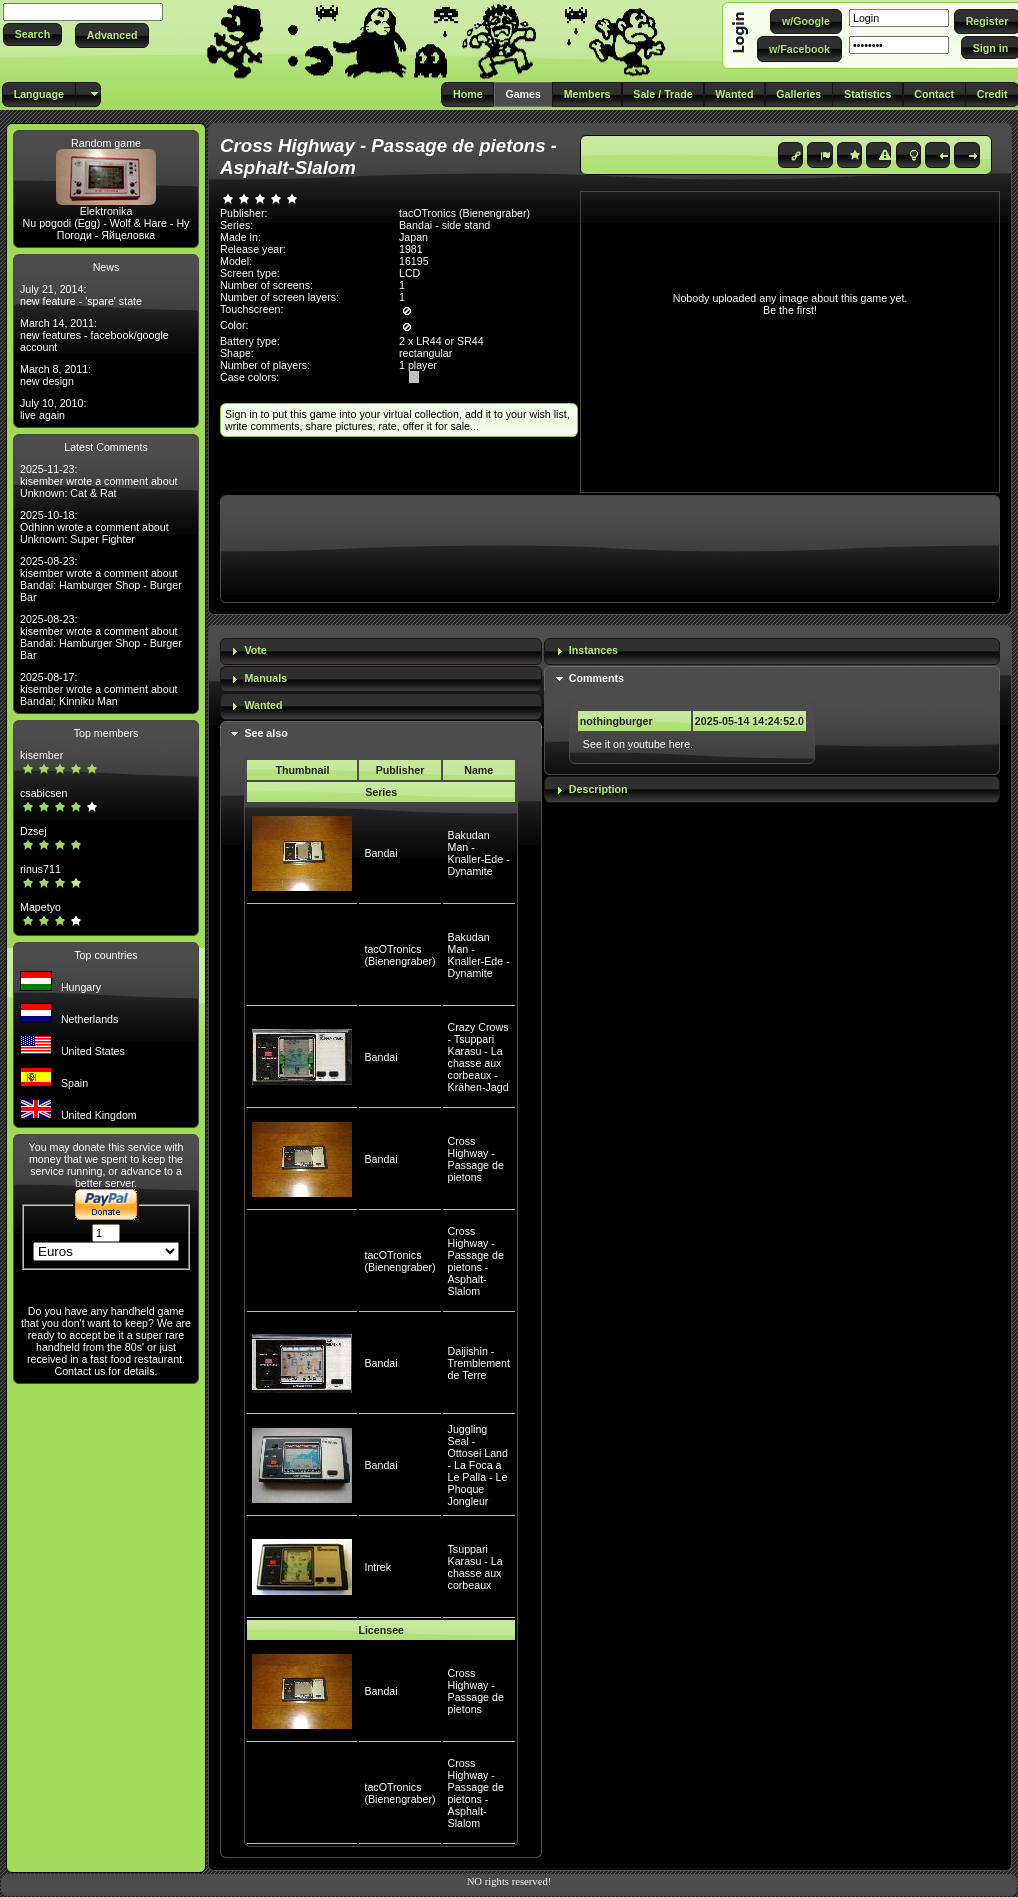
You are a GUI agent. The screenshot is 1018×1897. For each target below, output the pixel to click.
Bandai (380, 853)
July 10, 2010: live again (53, 409)
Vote (255, 650)
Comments (596, 678)
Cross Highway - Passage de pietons (476, 1159)
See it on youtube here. (638, 744)
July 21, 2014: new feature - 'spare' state (81, 295)
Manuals (265, 678)
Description (598, 789)
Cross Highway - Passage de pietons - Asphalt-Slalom (476, 1261)
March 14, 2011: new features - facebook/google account (94, 335)
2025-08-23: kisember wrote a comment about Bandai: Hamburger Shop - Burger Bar (101, 579)
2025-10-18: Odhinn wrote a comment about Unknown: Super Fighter (94, 527)
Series (381, 792)
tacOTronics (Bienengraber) (399, 955)
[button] (32, 34)
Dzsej (33, 831)
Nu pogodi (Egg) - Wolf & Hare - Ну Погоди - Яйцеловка (106, 229)
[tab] (381, 651)
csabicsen (43, 793)
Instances (593, 650)
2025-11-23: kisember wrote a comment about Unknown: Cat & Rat (99, 481)
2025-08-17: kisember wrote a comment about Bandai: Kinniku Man (99, 689)
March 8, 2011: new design (55, 375)
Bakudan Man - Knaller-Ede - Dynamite (479, 853)
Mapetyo (40, 907)
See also (265, 733)
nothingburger (616, 721)
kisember (41, 755)
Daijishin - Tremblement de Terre (479, 1363)
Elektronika (106, 211)
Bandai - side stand (444, 225)
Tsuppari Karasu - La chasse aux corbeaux (475, 1567)
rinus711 (40, 869)
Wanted (263, 705)
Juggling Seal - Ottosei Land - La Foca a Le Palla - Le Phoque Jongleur (478, 1465)
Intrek (377, 1567)
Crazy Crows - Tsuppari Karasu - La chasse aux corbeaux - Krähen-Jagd (478, 1057)
